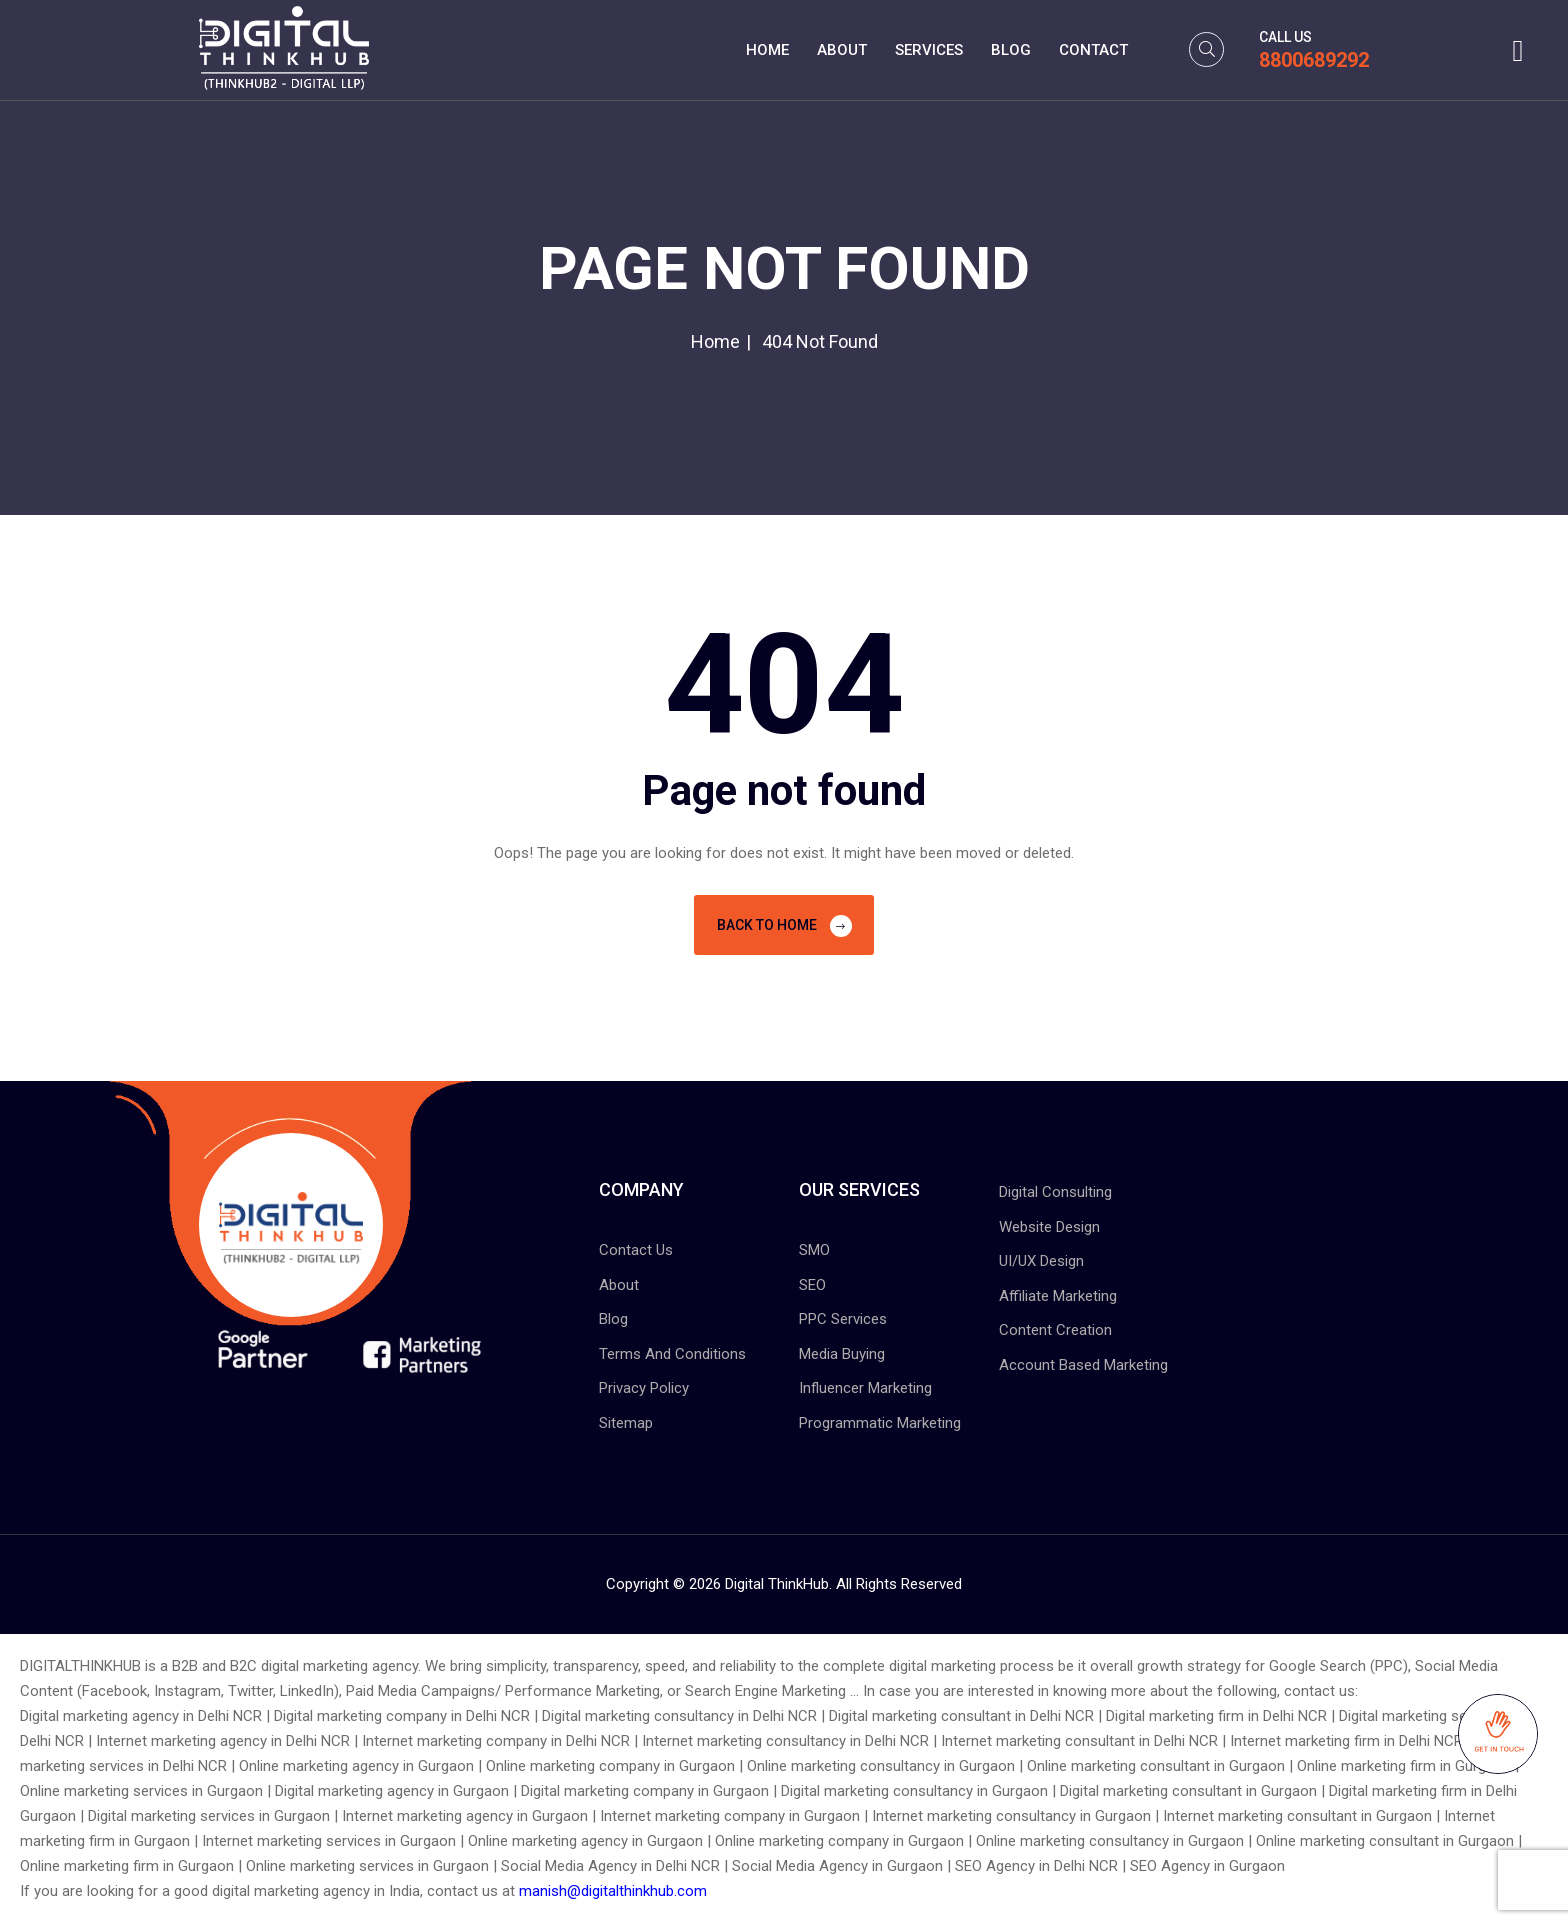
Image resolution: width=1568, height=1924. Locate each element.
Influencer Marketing (865, 1388)
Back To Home (784, 926)
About (842, 50)
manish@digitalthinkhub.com (613, 1891)
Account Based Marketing (1083, 1365)
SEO (812, 1285)
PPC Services (843, 1319)
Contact (1093, 50)
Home (767, 50)
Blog (1011, 50)
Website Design (1049, 1227)
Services (929, 50)
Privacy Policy (644, 1388)
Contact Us (636, 1250)
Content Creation (1055, 1330)
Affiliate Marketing (1058, 1296)
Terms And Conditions (672, 1354)
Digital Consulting (1055, 1192)
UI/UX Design (1041, 1261)
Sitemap (626, 1423)
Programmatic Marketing (880, 1423)
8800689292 (1314, 60)
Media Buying (842, 1354)
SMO (814, 1250)
